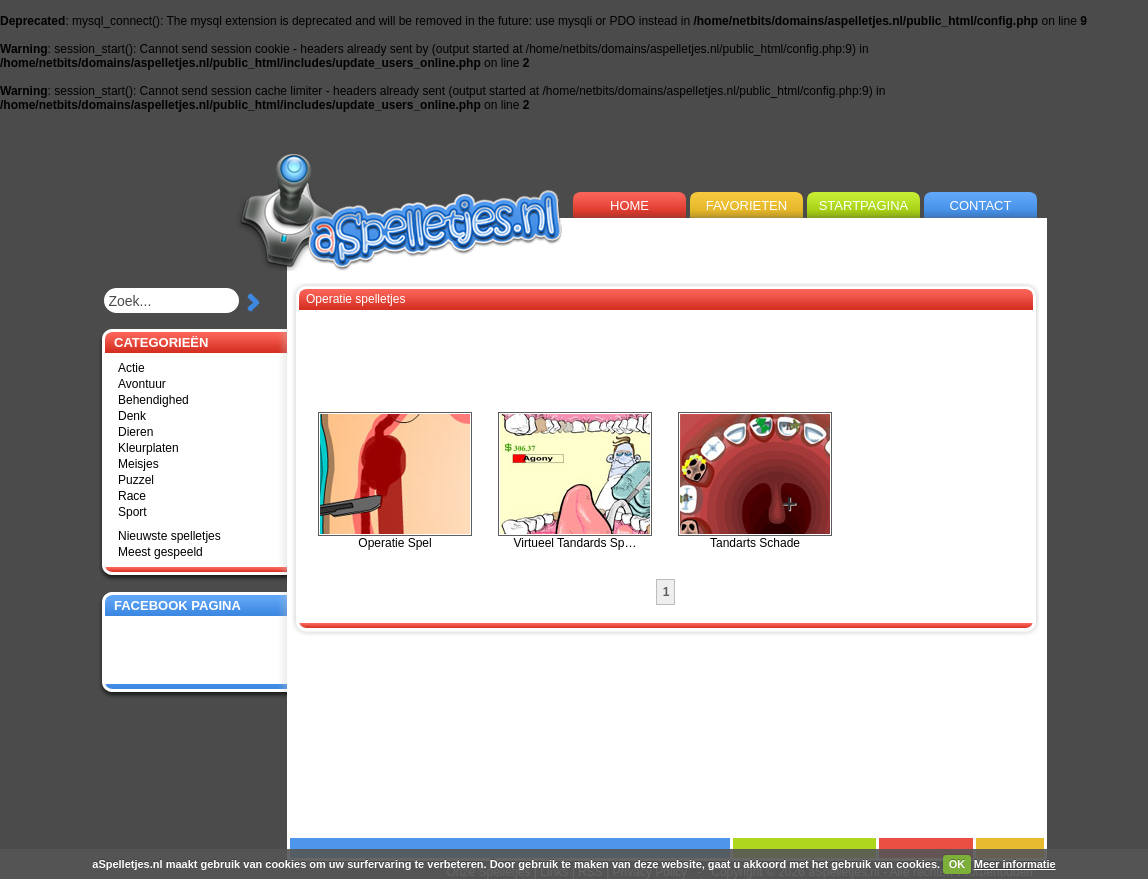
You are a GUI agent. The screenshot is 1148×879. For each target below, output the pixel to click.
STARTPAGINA (864, 205)
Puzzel (136, 480)
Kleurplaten (148, 448)
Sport (132, 512)
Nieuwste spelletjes (169, 536)
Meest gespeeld (160, 552)
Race (132, 496)
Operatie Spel (395, 481)
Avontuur (142, 384)
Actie (131, 368)
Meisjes (138, 464)
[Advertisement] (813, 231)
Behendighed (153, 400)
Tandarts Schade (755, 481)
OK (957, 864)
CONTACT (981, 205)
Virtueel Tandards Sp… (575, 481)
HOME (629, 205)
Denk (132, 416)
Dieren (135, 432)
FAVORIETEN (746, 205)
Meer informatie (1015, 864)
